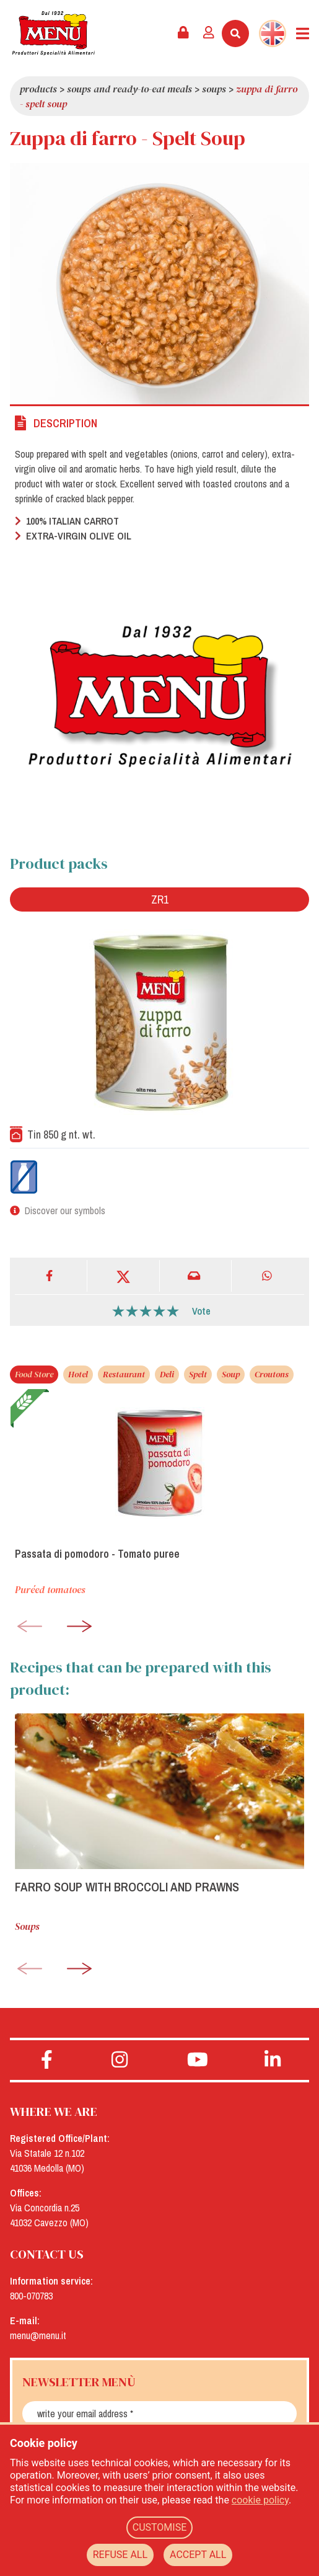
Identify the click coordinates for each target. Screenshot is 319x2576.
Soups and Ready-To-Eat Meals (129, 88)
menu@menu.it (38, 2335)
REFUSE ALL (120, 2554)
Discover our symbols (65, 1210)
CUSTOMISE (160, 2527)
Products (38, 88)
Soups (214, 88)
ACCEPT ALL (198, 2554)
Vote (201, 1311)
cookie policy (260, 2500)
